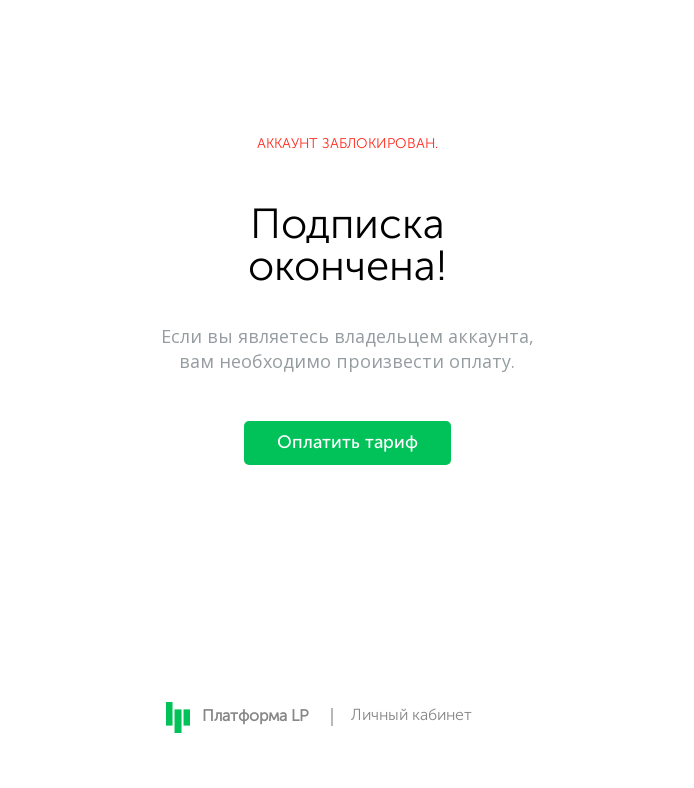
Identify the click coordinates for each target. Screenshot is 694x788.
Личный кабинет (411, 716)
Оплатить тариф (347, 443)
